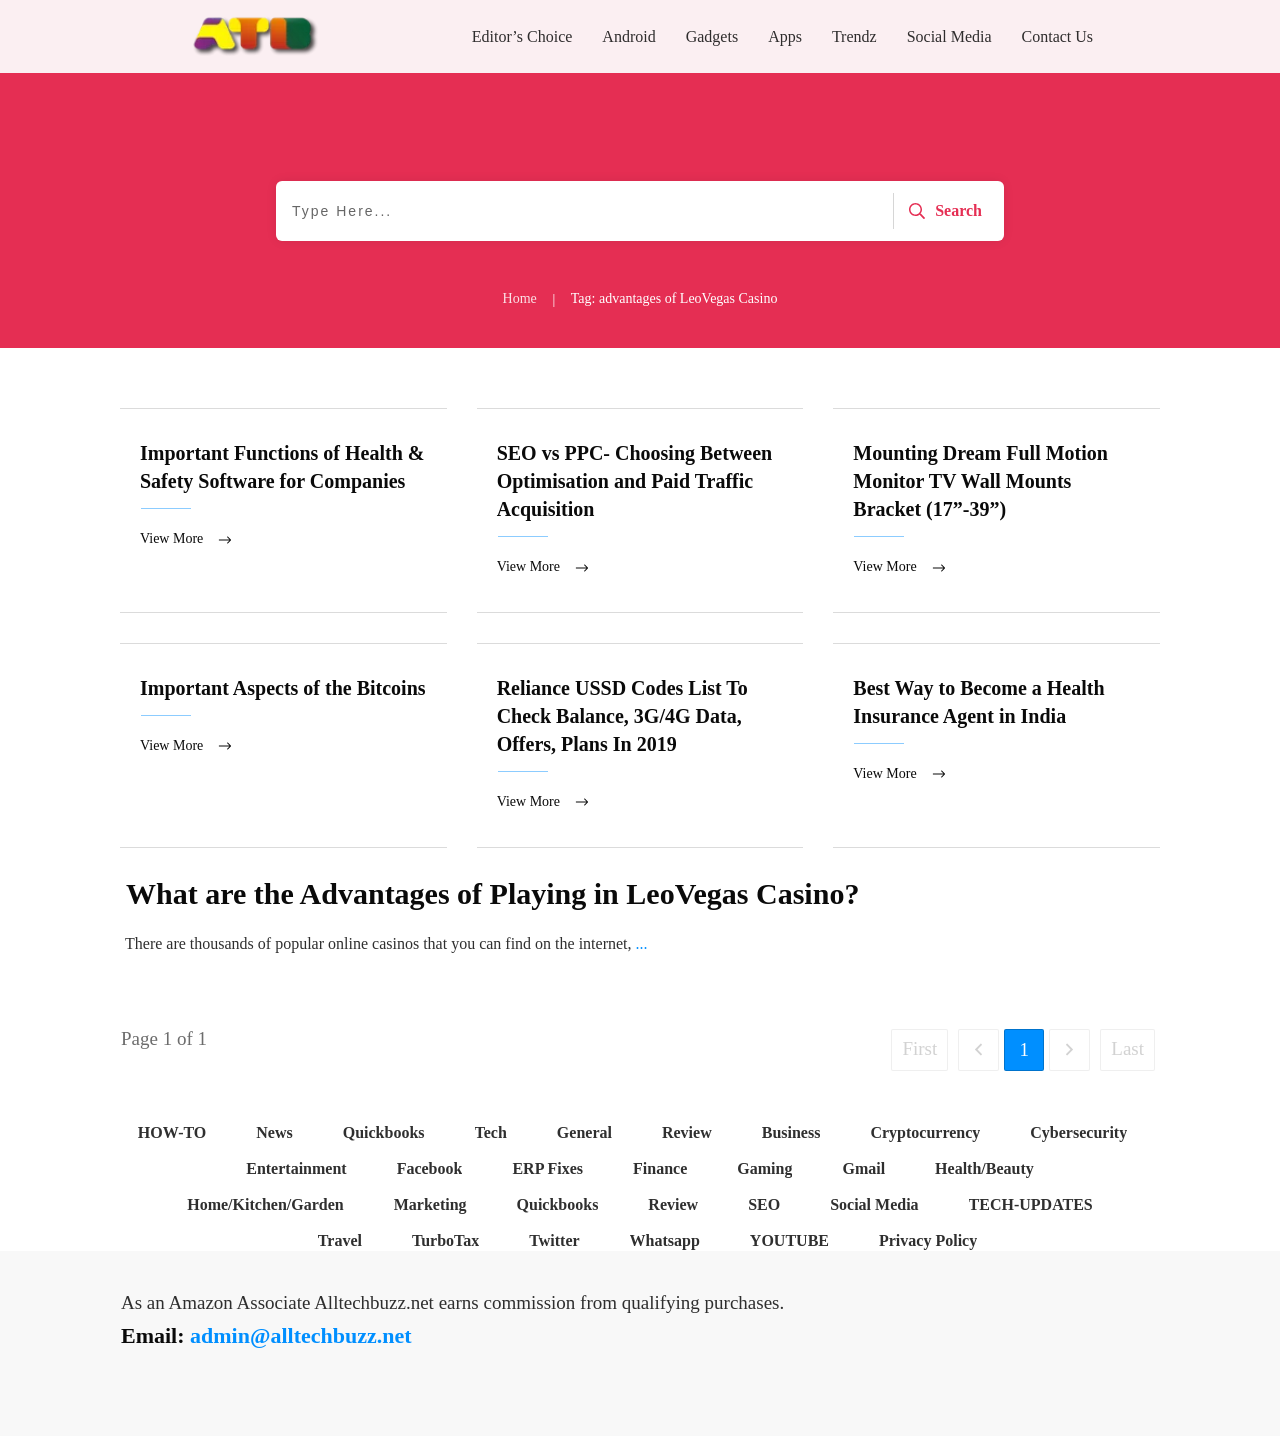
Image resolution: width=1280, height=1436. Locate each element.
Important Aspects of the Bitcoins (283, 747)
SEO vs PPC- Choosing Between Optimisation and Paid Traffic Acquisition (640, 511)
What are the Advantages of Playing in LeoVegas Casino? (492, 895)
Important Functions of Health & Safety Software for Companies (283, 511)
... (642, 945)
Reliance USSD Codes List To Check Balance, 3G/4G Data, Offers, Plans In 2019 (640, 747)
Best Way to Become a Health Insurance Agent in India (996, 747)
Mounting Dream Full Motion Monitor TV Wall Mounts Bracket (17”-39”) (996, 511)
